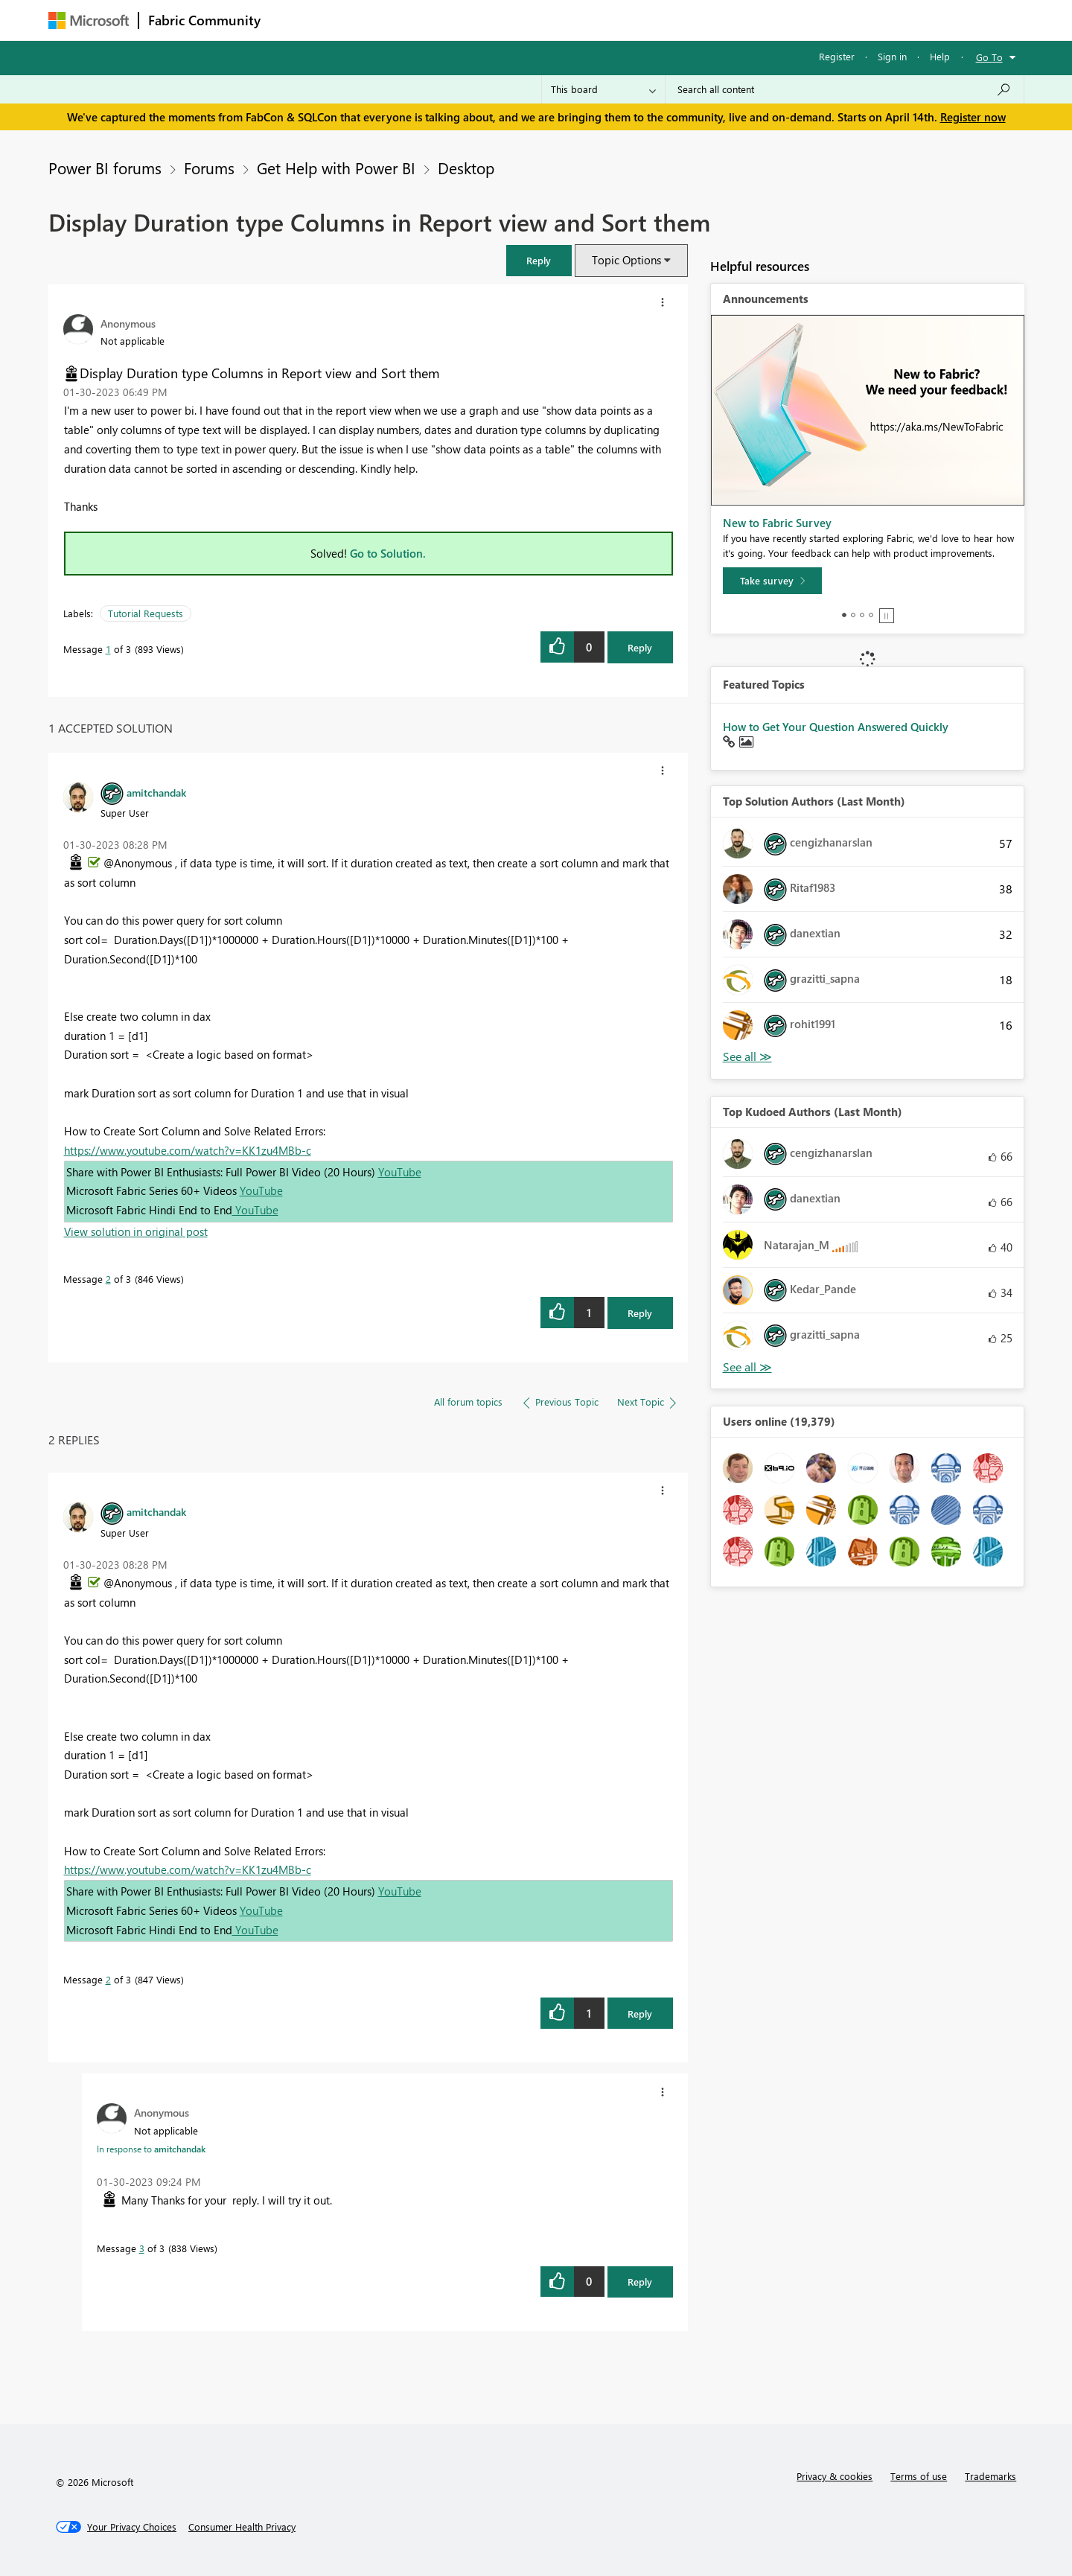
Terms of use (918, 2476)
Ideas (421, 19)
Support (674, 19)
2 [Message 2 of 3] (108, 1278)
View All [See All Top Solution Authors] (747, 1056)
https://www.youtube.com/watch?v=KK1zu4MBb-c (187, 1150)
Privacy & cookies (834, 2476)
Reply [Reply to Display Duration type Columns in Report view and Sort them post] (640, 647)
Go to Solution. (388, 553)
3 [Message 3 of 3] (141, 2248)
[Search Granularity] (603, 89)
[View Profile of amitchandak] (156, 792)
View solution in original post (136, 1231)
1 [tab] (844, 615)
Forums (294, 19)
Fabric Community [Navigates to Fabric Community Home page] (204, 20)
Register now (973, 116)
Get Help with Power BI (336, 167)
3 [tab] (862, 615)
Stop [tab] (886, 615)
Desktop (466, 167)
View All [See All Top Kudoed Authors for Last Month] (747, 1367)
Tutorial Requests (145, 613)
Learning (611, 19)
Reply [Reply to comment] (640, 1313)
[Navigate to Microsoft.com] (88, 20)
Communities (487, 19)
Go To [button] (989, 57)
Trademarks (990, 2476)
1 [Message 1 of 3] (108, 649)
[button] (539, 260)
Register (837, 56)
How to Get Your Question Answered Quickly (835, 726)
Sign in (892, 56)
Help (940, 56)
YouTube (399, 1171)
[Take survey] (772, 580)
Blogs (554, 19)
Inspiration (360, 19)
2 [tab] (853, 615)
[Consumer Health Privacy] (242, 2526)
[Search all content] (844, 89)
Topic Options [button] (626, 259)
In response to (151, 2149)
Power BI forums (105, 167)
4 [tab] (871, 615)
